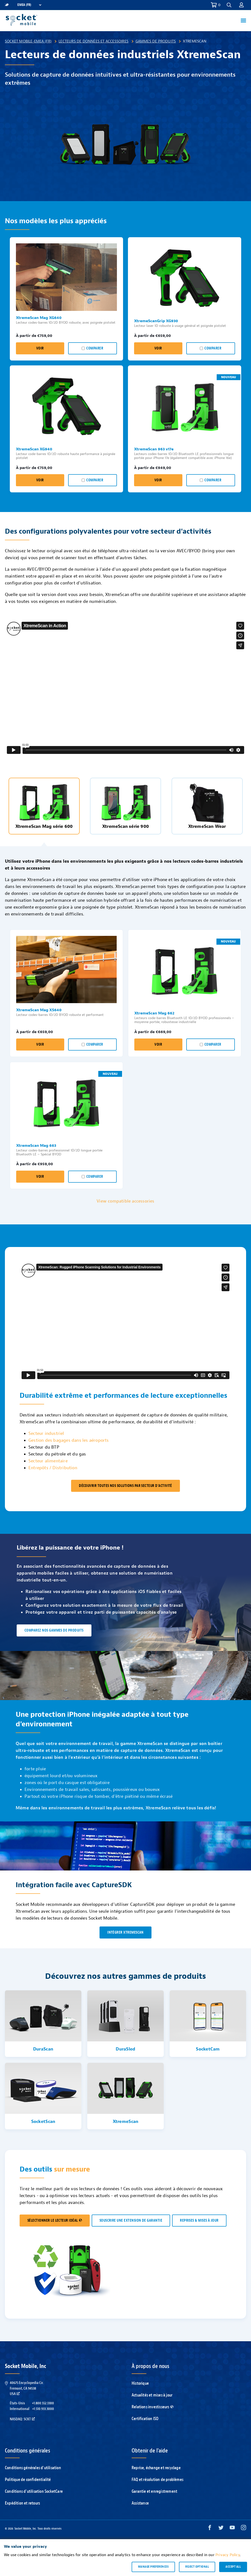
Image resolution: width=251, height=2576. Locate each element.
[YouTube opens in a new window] (232, 2529)
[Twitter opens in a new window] (221, 2529)
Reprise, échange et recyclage (156, 2468)
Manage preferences (153, 2567)
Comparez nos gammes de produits (54, 1630)
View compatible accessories (125, 1201)
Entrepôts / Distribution (52, 1468)
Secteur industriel (46, 1433)
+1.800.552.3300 (43, 2403)
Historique (140, 2383)
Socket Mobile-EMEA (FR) (28, 41)
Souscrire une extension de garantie (131, 2220)
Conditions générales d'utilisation (33, 2468)
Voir (40, 348)
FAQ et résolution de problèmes (157, 2479)
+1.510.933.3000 (43, 2408)
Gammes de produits (156, 41)
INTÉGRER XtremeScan (125, 1932)
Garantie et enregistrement (154, 2491)
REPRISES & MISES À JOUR (199, 2220)
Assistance (140, 2503)
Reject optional (197, 2567)
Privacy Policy (227, 2554)
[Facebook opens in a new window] (209, 2529)
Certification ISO (145, 2419)
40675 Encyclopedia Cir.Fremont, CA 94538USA (27, 2388)
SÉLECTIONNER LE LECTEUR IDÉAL (54, 2220)
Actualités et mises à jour (152, 2395)
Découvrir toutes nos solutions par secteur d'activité (125, 1485)
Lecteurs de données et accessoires (93, 41)
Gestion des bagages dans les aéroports (68, 1440)
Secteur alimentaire (48, 1461)
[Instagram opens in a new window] (243, 2529)
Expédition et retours (22, 2503)
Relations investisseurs (152, 2407)
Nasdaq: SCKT (22, 2419)
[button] (229, 5)
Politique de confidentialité (28, 2479)
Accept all (233, 2567)
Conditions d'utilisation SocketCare (34, 2491)
